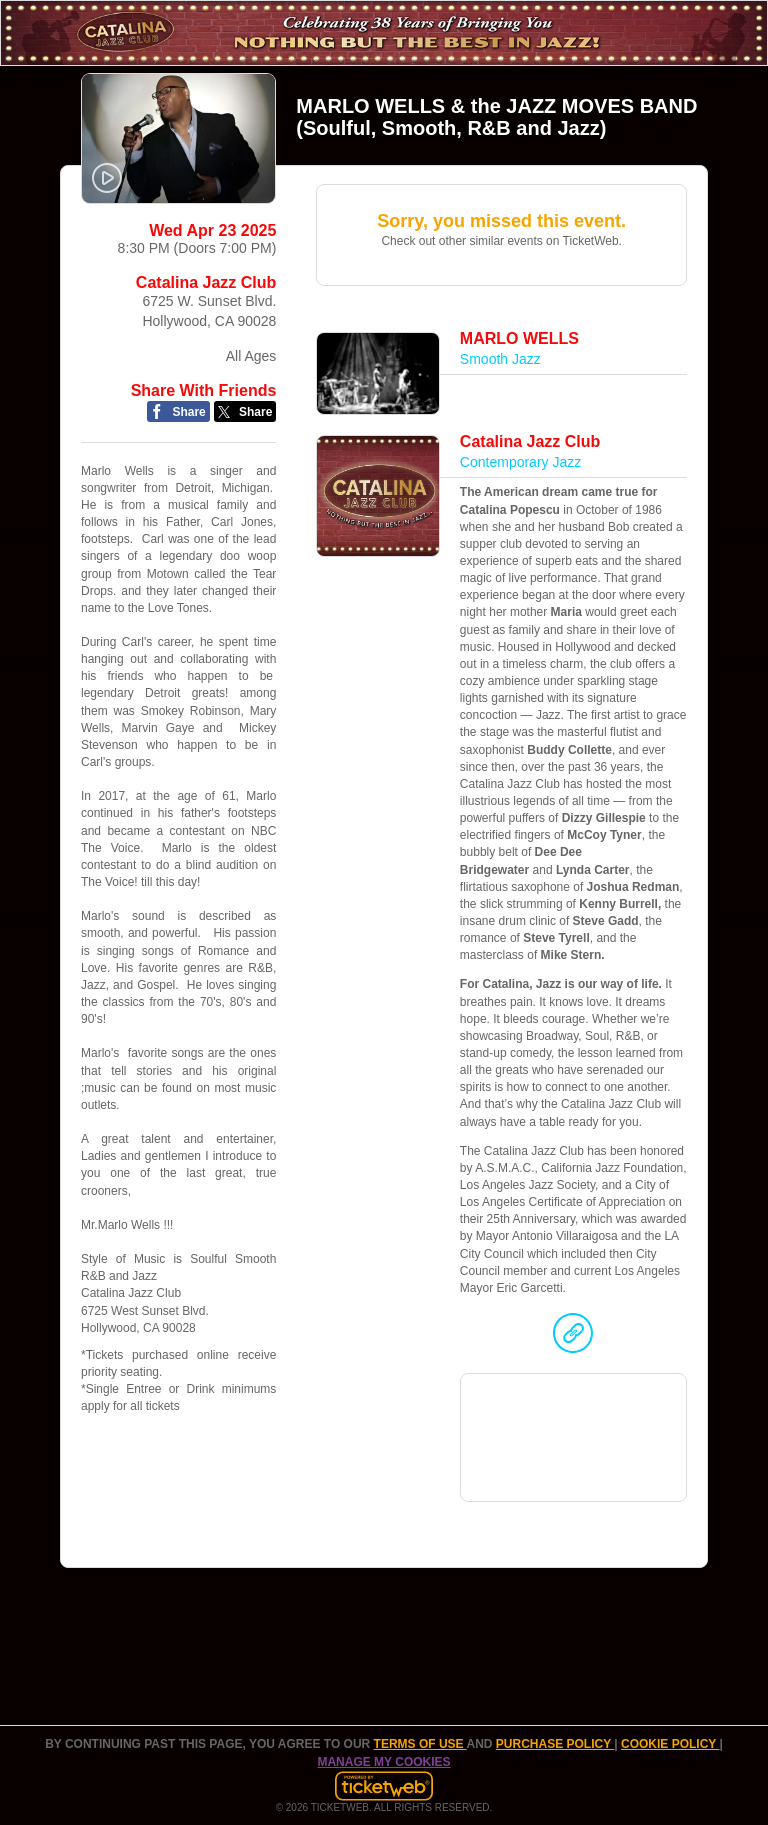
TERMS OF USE (420, 1744)
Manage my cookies (383, 1762)
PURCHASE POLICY (555, 1744)
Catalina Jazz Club (206, 282)
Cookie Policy (670, 1744)
